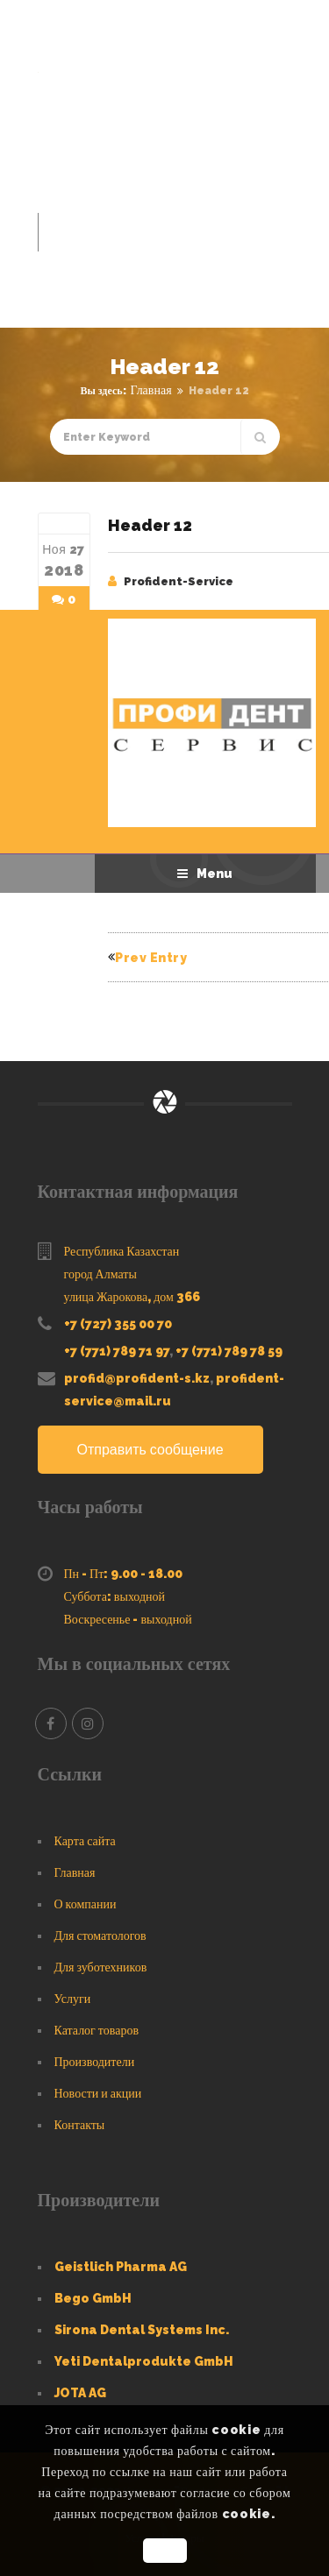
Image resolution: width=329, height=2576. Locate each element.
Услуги (72, 1999)
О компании (85, 1904)
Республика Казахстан (122, 1251)
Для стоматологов (100, 1935)
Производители (94, 2062)
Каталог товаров (96, 2030)
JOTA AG (80, 2393)
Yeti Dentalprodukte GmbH (143, 2361)
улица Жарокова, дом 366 (132, 1297)
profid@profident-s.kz (137, 1378)
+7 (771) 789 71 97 (116, 1351)
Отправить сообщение (150, 1449)
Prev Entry (148, 958)
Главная (151, 390)
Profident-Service (178, 581)
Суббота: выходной (115, 1596)
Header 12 (150, 525)
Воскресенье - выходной (128, 1619)
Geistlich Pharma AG (120, 2267)
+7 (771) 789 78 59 (229, 1351)
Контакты (79, 2125)
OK (164, 2551)
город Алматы (100, 1274)
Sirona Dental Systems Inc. (141, 2330)
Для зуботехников (100, 1967)
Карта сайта (85, 1841)
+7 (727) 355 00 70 (118, 1324)
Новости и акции (98, 2093)
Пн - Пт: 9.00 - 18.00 (123, 1574)
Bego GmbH (93, 2298)
